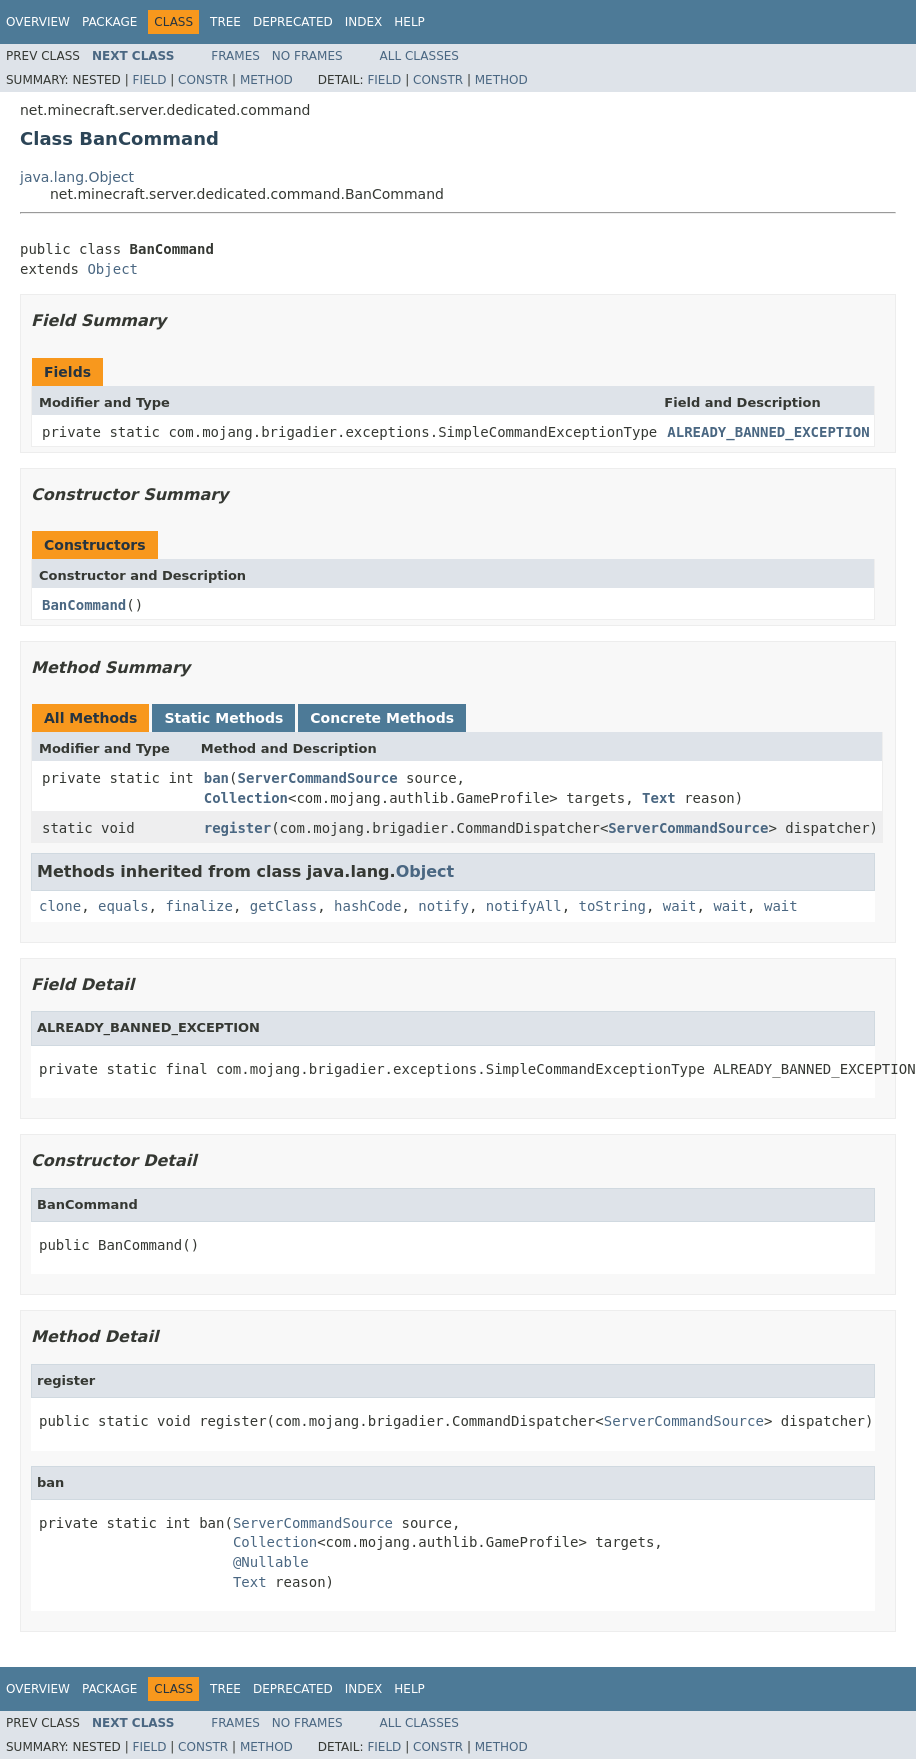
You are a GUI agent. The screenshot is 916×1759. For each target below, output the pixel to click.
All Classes (419, 56)
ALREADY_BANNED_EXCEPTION (768, 432)
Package (109, 22)
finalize (198, 906)
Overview (38, 22)
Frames (235, 56)
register (237, 828)
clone (60, 906)
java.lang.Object (77, 177)
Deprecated (293, 22)
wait (680, 906)
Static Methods (223, 718)
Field (149, 80)
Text (659, 798)
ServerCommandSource (317, 778)
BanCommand (84, 605)
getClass (283, 906)
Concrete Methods (382, 718)
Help (409, 22)
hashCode (367, 906)
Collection (246, 798)
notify (443, 906)
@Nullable (271, 1562)
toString (612, 906)
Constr (203, 80)
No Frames (307, 56)
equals (123, 906)
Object (112, 269)
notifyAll (524, 906)
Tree (225, 22)
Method (266, 80)
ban (216, 778)
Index (364, 22)
